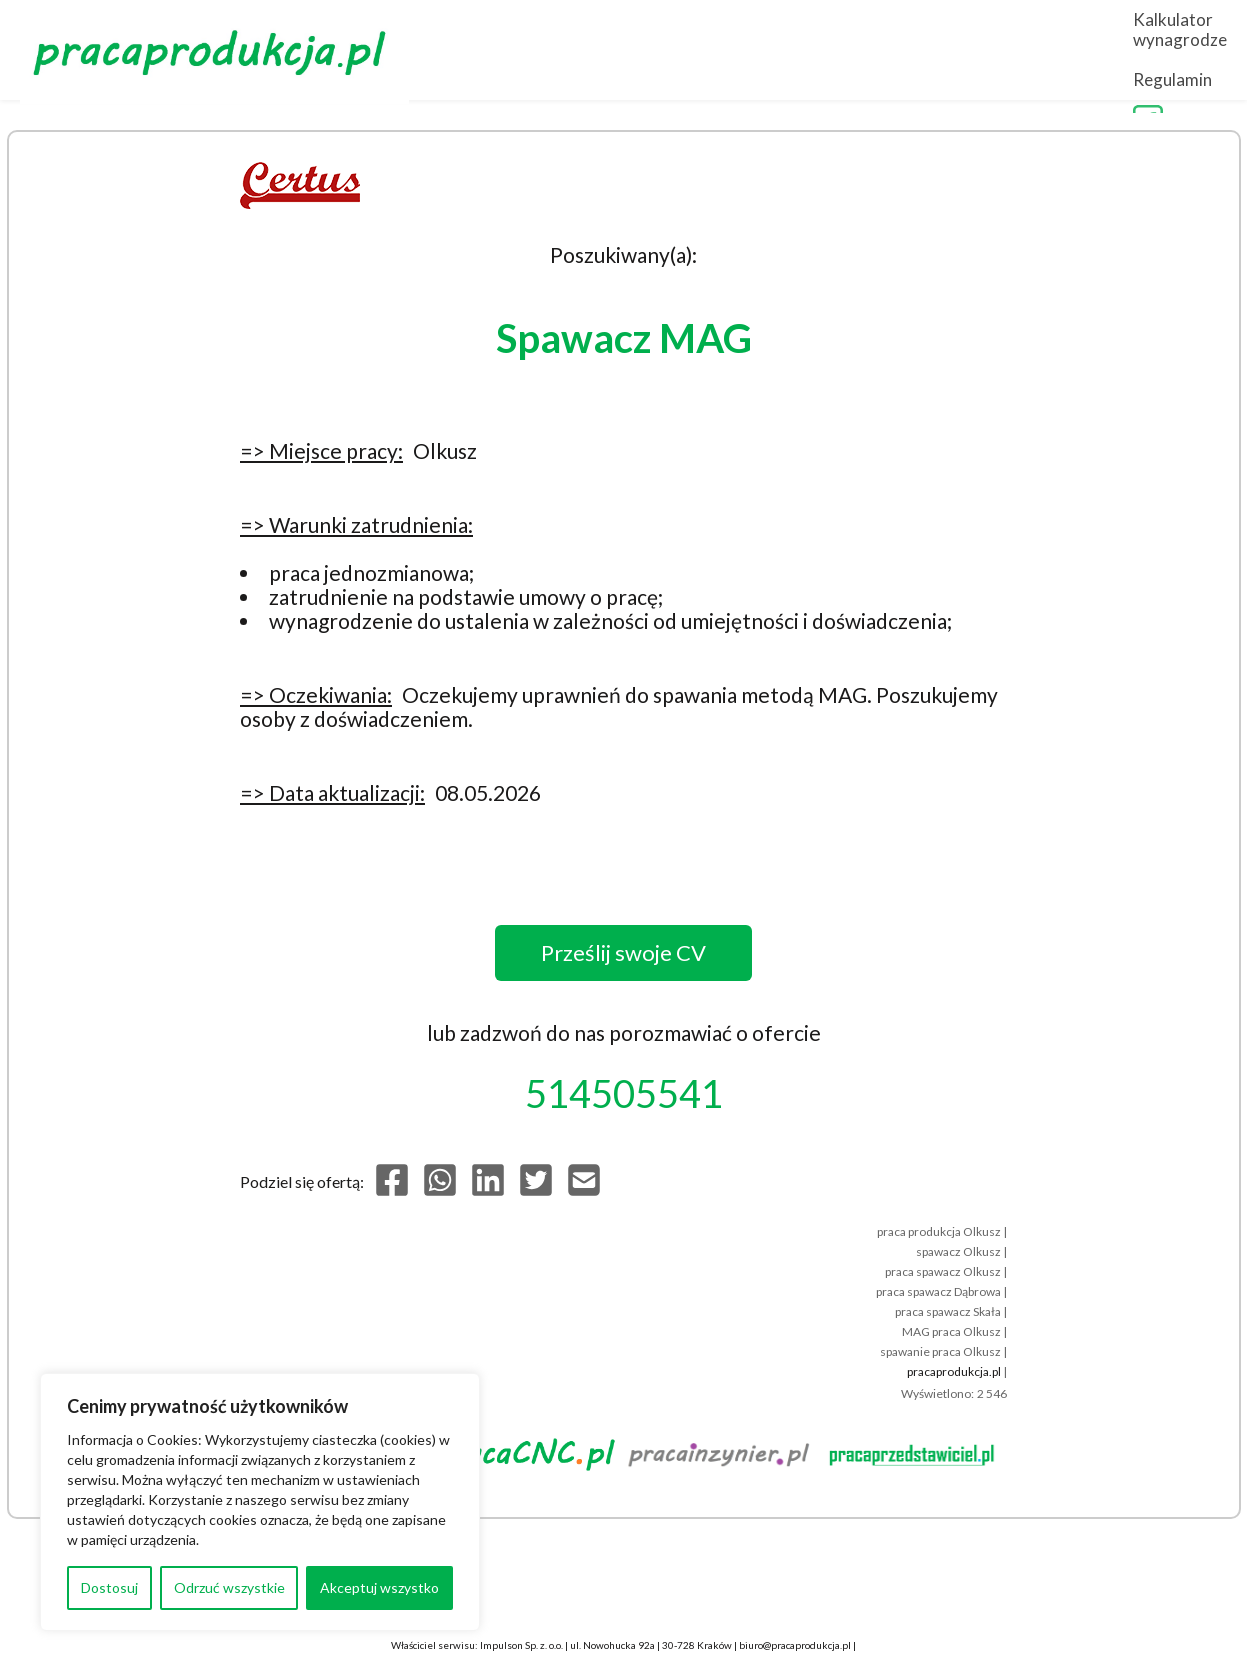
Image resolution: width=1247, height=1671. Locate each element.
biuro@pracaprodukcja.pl (795, 1645)
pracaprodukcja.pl (954, 1371)
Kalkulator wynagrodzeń (961, 51)
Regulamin (1125, 51)
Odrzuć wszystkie (229, 1587)
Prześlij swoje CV (623, 952)
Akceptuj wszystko (379, 1587)
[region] (260, 1502)
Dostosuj (109, 1587)
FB (1212, 52)
